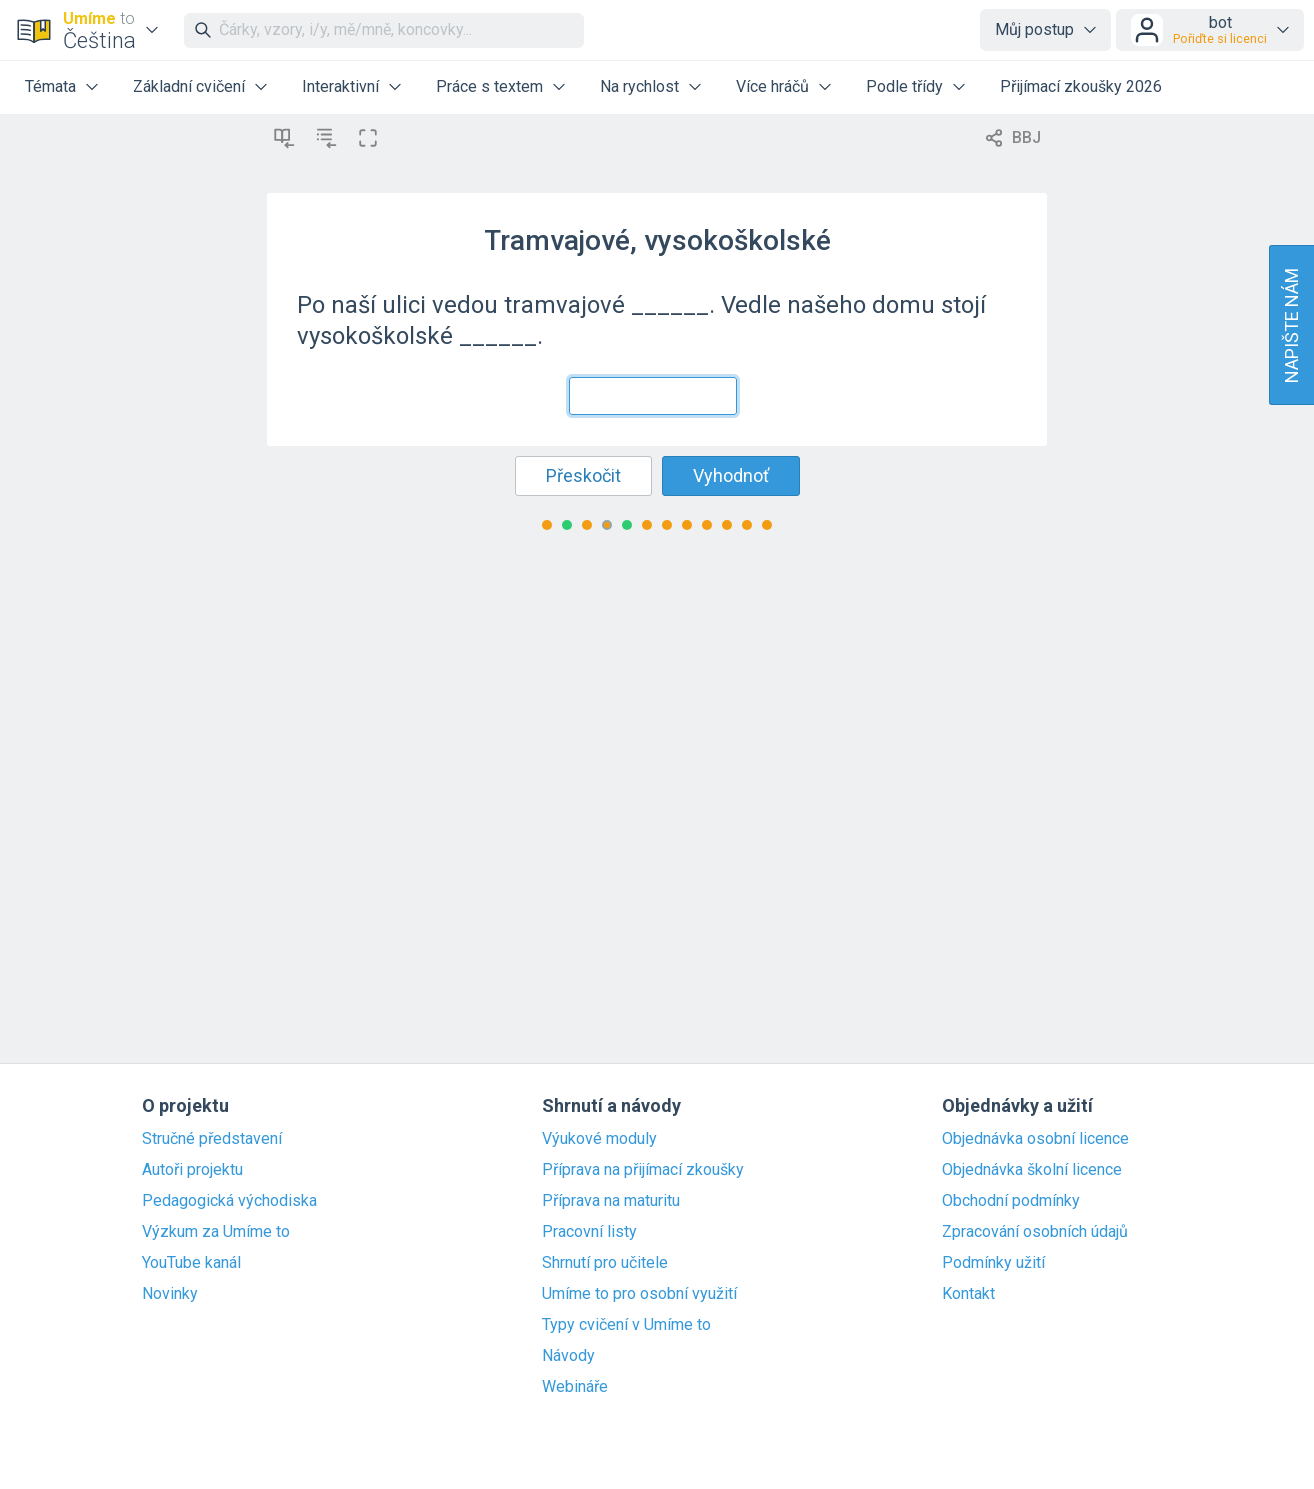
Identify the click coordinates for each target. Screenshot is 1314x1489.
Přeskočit (583, 475)
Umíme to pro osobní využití (639, 1294)
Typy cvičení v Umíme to (626, 1325)
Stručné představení (212, 1139)
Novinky (170, 1294)
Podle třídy (904, 86)
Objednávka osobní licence (1035, 1139)
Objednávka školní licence (1032, 1170)
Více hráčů (772, 86)
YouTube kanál (191, 1263)
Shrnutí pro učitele (605, 1263)
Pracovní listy (589, 1232)
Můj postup (1034, 29)
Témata (50, 86)
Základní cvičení (189, 86)
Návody (568, 1356)
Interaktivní (340, 86)
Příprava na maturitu (611, 1201)
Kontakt (968, 1294)
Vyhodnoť (731, 475)
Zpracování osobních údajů (1035, 1232)
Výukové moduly (599, 1139)
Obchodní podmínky (1011, 1201)
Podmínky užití (993, 1263)
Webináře (575, 1387)
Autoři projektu (192, 1170)
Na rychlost (639, 86)
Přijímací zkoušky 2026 (1081, 86)
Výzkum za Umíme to (216, 1232)
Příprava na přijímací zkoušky (643, 1170)
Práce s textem (489, 86)
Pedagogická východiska (229, 1201)
